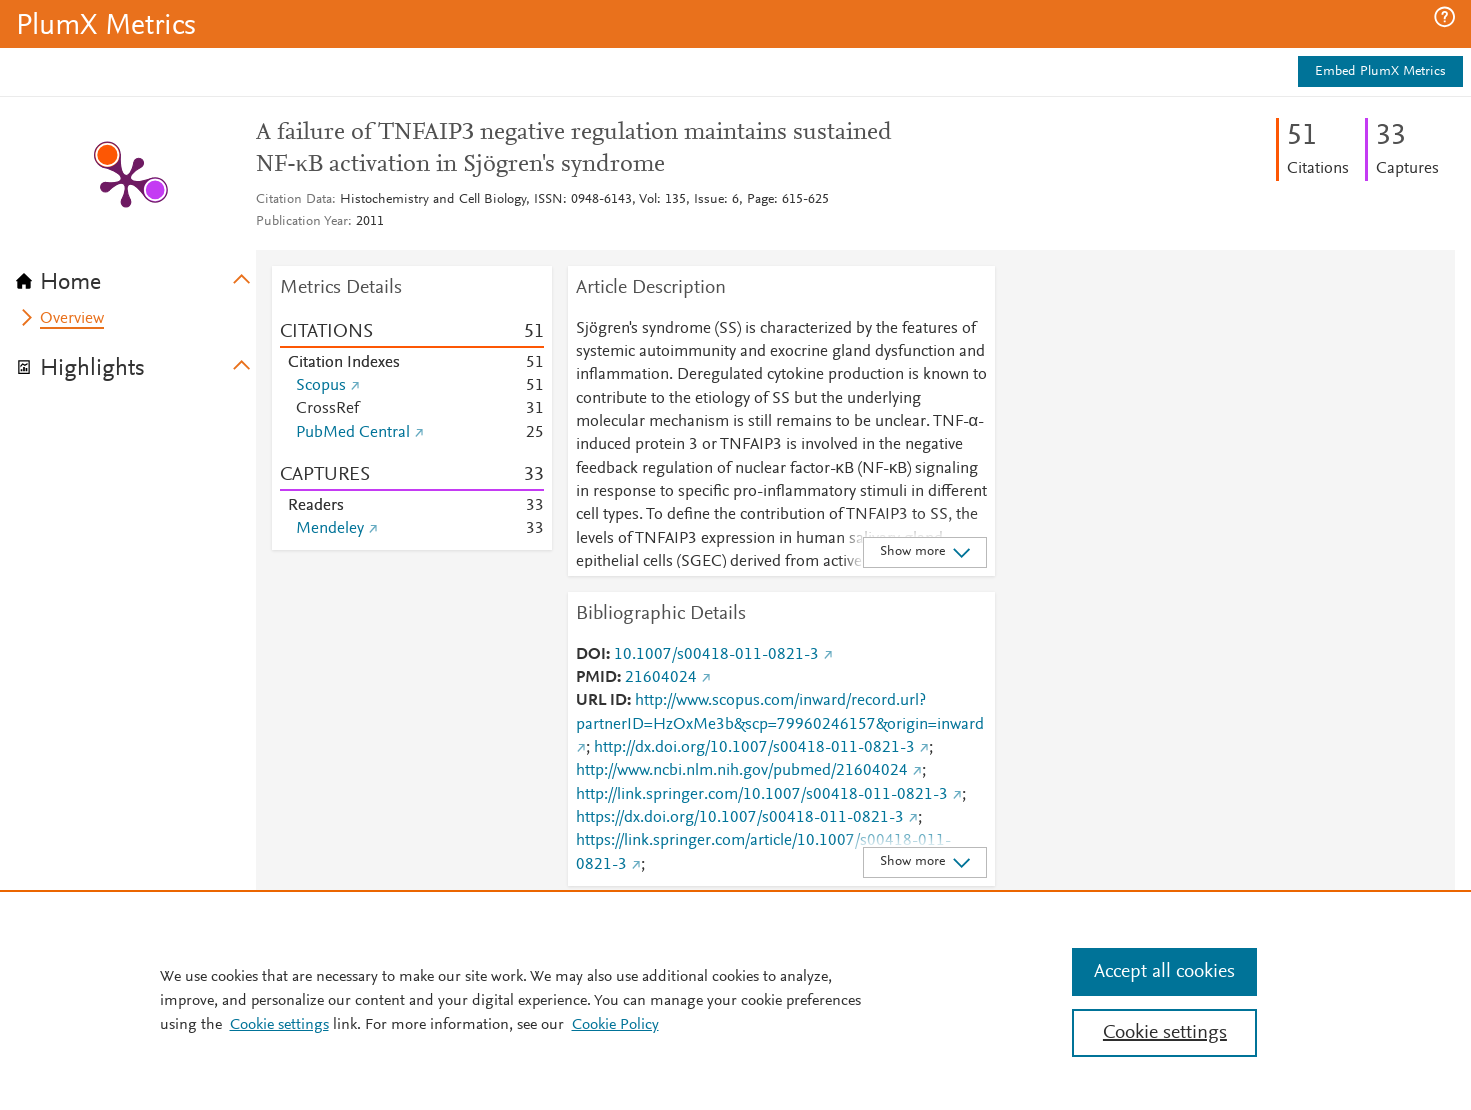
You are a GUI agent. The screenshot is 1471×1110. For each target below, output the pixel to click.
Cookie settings (279, 1025)
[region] (735, 1000)
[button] (1444, 17)
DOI (591, 655)
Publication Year (302, 222)
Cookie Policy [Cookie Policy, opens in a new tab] (615, 1025)
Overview (72, 319)
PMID (596, 678)
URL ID (601, 701)
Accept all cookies (1164, 972)
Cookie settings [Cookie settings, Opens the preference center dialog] (1165, 1033)
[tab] (136, 276)
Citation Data (294, 200)
